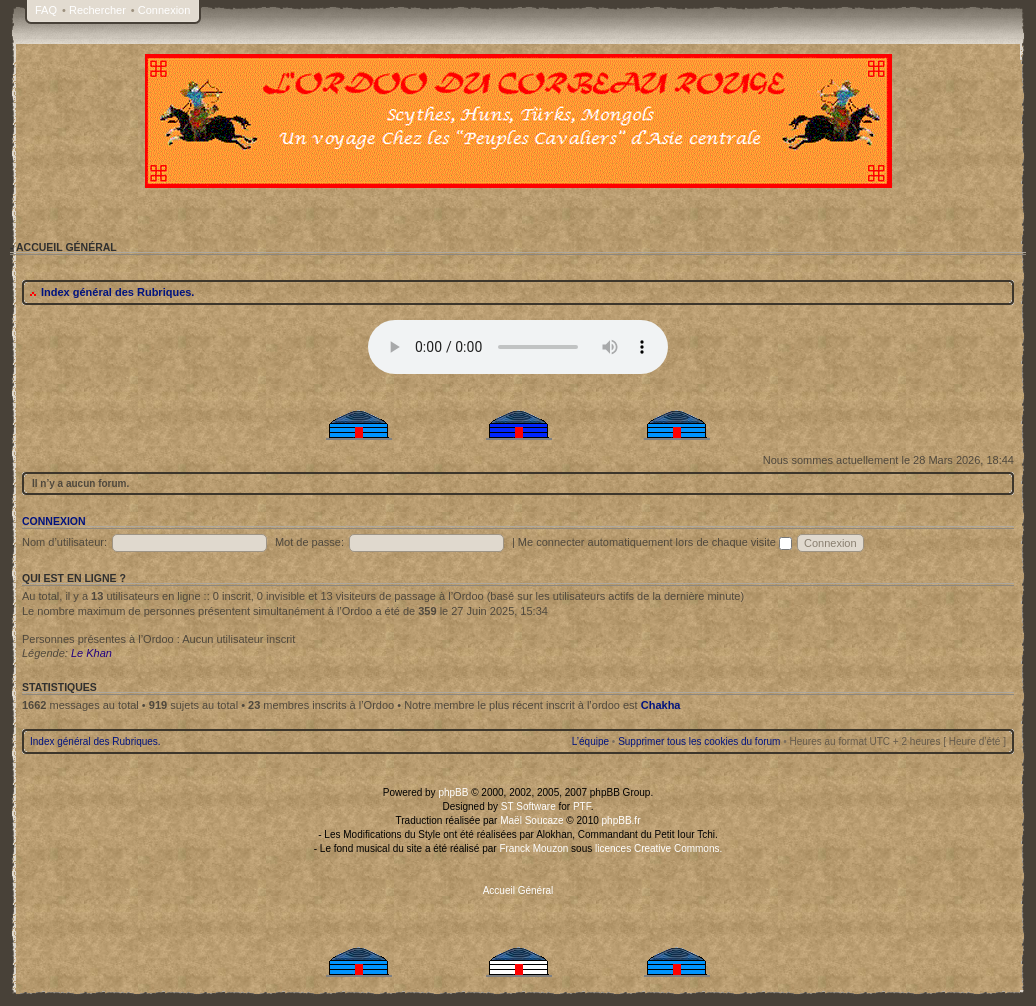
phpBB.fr (621, 820)
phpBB (453, 792)
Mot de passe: (309, 542)
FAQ (46, 10)
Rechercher (97, 10)
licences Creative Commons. (658, 848)
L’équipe (590, 741)
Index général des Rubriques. (117, 292)
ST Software (528, 806)
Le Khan (91, 653)
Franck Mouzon (533, 848)
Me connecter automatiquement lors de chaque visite (655, 542)
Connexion (164, 10)
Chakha (661, 705)
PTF (582, 806)
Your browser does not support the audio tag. (518, 347)
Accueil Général (518, 890)
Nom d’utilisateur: (64, 542)
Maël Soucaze (531, 820)
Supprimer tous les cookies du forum (699, 741)
